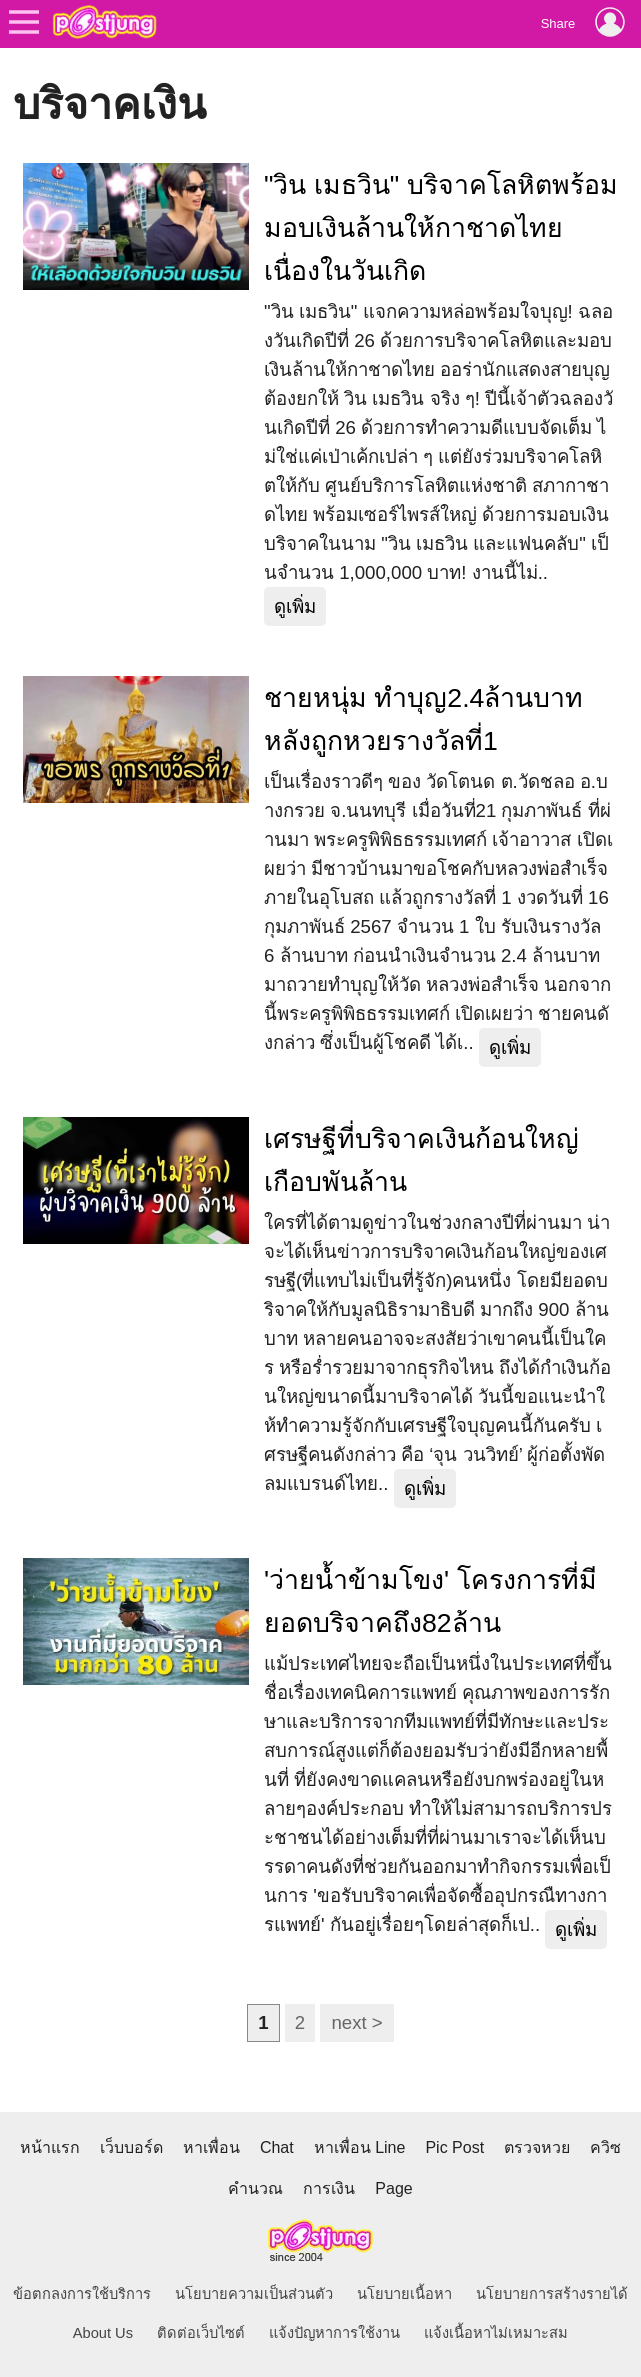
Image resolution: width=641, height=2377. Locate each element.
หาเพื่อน (211, 2147)
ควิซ (605, 2147)
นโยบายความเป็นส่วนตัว (254, 2294)
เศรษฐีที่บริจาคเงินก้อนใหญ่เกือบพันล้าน (421, 1160)
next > (356, 2022)
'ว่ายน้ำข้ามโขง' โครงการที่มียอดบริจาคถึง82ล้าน (430, 1601)
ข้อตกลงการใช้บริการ (82, 2294)
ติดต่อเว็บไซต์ (201, 2333)
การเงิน (329, 2188)
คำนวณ (255, 2188)
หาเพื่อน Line (360, 2147)
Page (393, 2188)
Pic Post (454, 2147)
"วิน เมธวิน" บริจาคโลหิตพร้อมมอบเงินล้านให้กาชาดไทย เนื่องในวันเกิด (441, 228)
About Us (103, 2333)
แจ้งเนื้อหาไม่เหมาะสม (496, 2333)
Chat (277, 2147)
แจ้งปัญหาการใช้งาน (334, 2333)
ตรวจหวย (537, 2147)
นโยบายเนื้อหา (404, 2294)
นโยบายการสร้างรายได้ (552, 2294)
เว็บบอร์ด (131, 2147)
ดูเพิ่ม (295, 606)
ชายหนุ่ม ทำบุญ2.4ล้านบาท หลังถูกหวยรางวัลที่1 (423, 719)
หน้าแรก (50, 2147)
